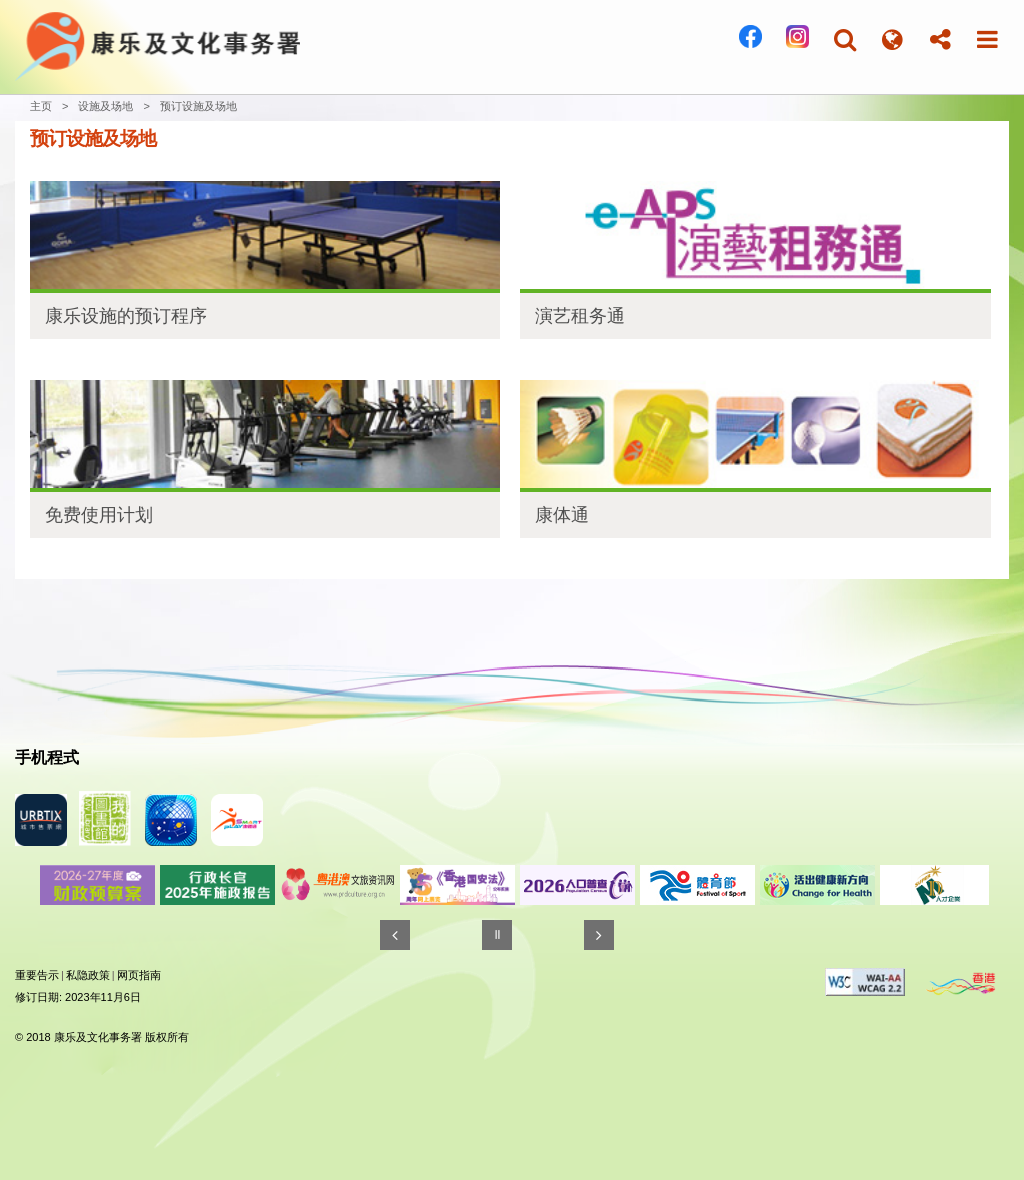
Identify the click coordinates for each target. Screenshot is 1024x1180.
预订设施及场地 (198, 106)
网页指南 (139, 975)
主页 (41, 106)
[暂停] (497, 935)
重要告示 (37, 975)
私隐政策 (88, 975)
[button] (845, 39)
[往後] (599, 935)
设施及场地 (105, 106)
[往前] (395, 935)
